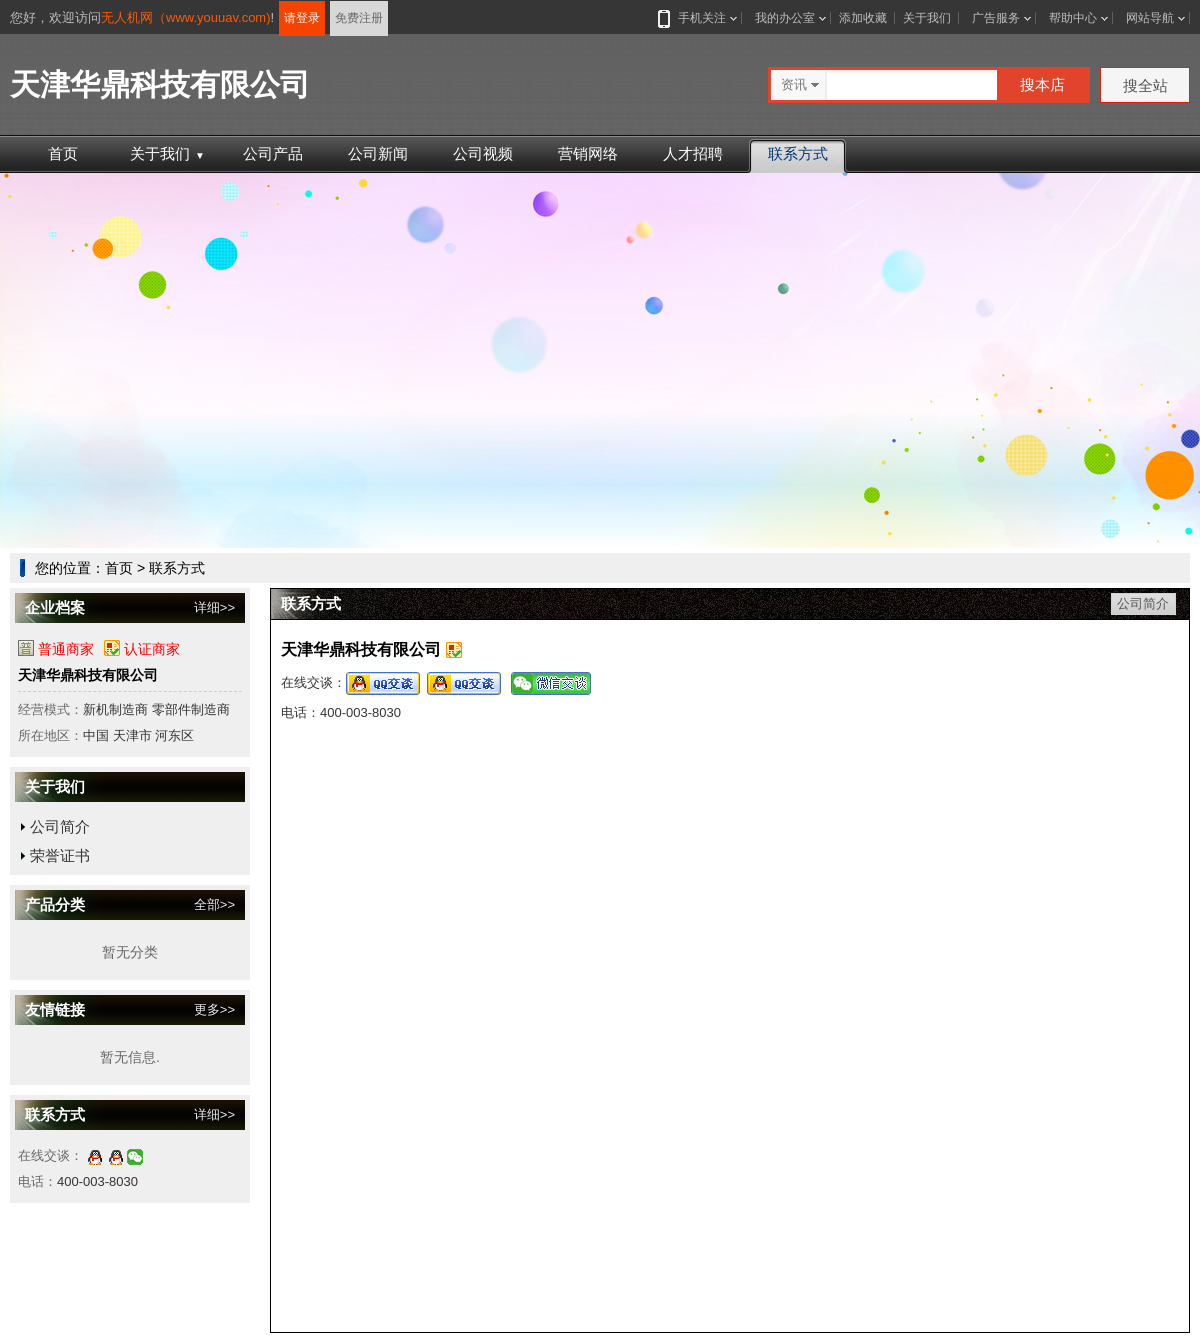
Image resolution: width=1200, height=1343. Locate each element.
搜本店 (1042, 84)
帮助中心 (1073, 18)
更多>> (214, 1009)
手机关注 (698, 18)
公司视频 (483, 153)
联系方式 (798, 153)
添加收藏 (863, 18)
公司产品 (273, 153)
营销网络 (588, 153)
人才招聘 (693, 153)
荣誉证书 (60, 855)
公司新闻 (378, 153)
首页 (63, 153)
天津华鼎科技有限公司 (88, 675)
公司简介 (60, 826)
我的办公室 (785, 18)
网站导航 (1150, 18)
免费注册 (359, 18)
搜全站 (1145, 85)
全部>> (214, 904)
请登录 (302, 18)
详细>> (214, 607)
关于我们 (927, 18)
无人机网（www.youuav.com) (186, 17)
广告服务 (996, 18)
